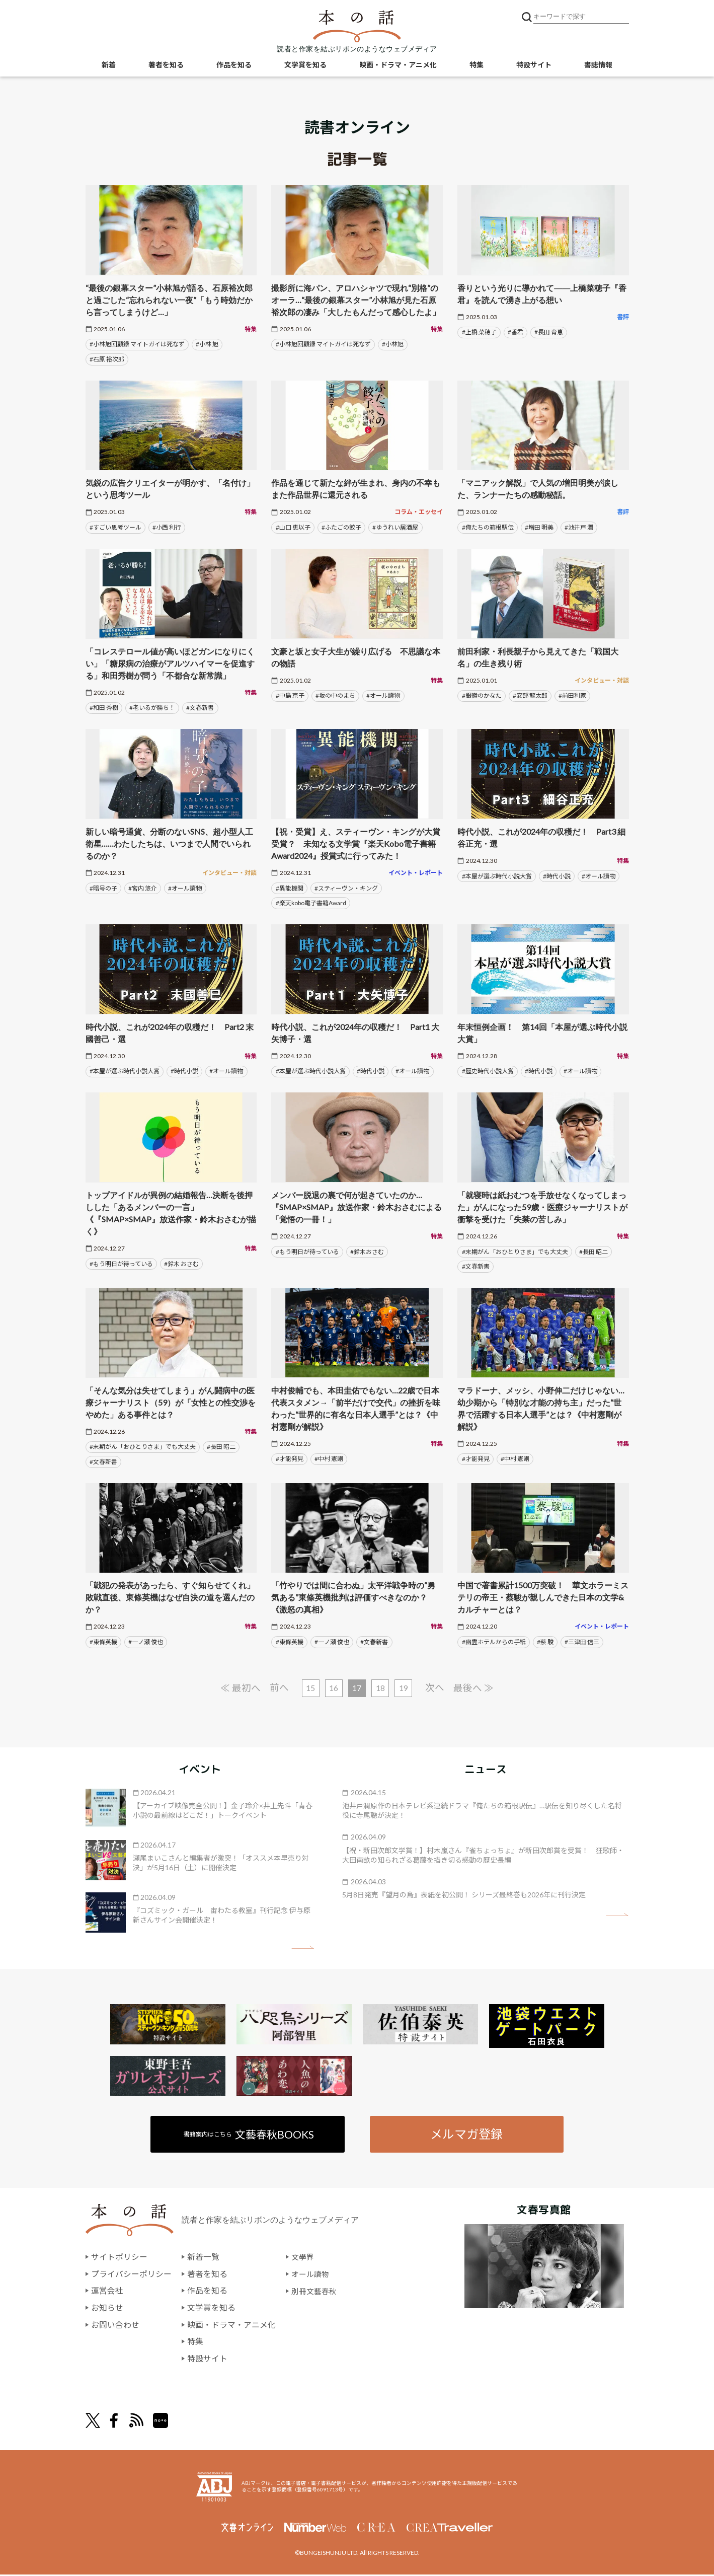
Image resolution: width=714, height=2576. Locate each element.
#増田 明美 (539, 527)
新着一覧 (203, 2258)
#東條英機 (103, 1642)
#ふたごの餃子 (341, 527)
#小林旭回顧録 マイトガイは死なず (137, 344)
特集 (476, 65)
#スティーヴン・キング (346, 888)
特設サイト (533, 65)
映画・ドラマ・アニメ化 (398, 65)
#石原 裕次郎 (107, 359)
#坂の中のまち (335, 695)
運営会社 (107, 2292)
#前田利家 (572, 695)
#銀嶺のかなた (482, 695)
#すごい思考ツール (115, 527)
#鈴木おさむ (367, 1252)
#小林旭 (393, 344)
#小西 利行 (166, 527)
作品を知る (234, 65)
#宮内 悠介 (142, 888)
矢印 (302, 1948)
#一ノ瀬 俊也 (145, 1642)
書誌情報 (598, 65)
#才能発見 (289, 1458)
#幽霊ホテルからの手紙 (494, 1642)
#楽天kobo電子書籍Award (311, 903)
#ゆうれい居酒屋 (395, 527)
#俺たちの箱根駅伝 (488, 527)
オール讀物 (311, 2274)
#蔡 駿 (545, 1642)
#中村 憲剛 (328, 1458)
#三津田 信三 (582, 1642)
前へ (278, 1688)
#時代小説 (557, 876)
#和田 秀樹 (104, 707)
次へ (436, 1688)
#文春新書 (200, 707)
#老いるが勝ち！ (152, 707)
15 (309, 1688)
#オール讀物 (383, 695)
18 (380, 1688)
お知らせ (107, 2308)
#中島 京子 (290, 695)
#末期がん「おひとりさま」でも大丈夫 (515, 1252)
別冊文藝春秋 (315, 2292)
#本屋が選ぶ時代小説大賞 (497, 876)
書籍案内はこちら (249, 2134)
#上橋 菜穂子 (479, 332)
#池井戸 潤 (579, 527)
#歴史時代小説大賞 (488, 1071)
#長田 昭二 (593, 1252)
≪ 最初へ (239, 1688)
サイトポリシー (119, 2258)
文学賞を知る (305, 65)
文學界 (303, 2258)
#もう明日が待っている (121, 1264)
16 (333, 1688)
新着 (109, 65)
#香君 (515, 332)
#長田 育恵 (548, 332)
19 (404, 1688)
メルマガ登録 (466, 2134)
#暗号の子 (103, 888)
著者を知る (166, 65)
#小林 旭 (207, 344)
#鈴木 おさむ (181, 1264)
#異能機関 (289, 888)
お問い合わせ (115, 2325)
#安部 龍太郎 (530, 695)
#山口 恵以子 (293, 527)
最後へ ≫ (475, 1688)
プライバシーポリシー (131, 2274)
